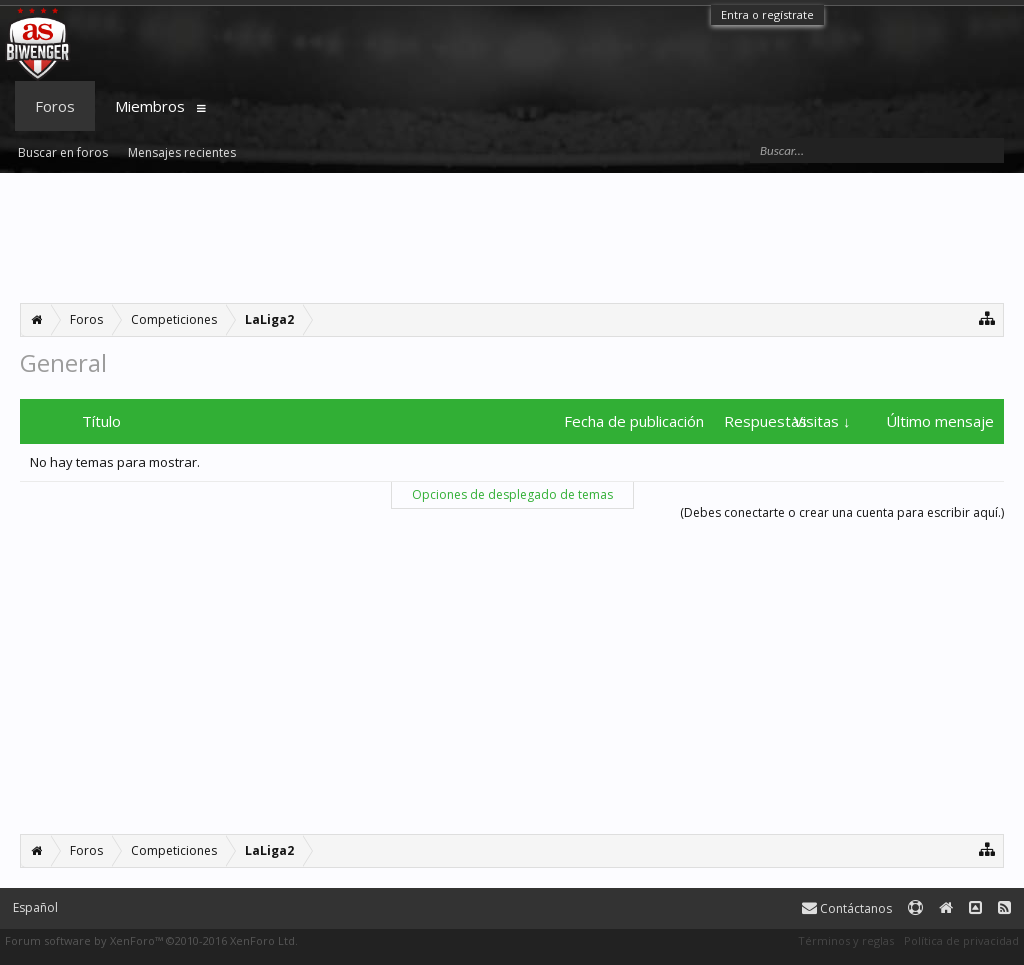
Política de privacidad (961, 940)
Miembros (150, 106)
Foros (55, 106)
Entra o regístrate (767, 14)
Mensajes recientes (182, 152)
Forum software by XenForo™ (151, 940)
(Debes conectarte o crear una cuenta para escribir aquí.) (842, 512)
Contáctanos (847, 908)
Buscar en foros (63, 152)
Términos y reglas (846, 940)
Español (35, 907)
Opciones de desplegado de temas (512, 494)
